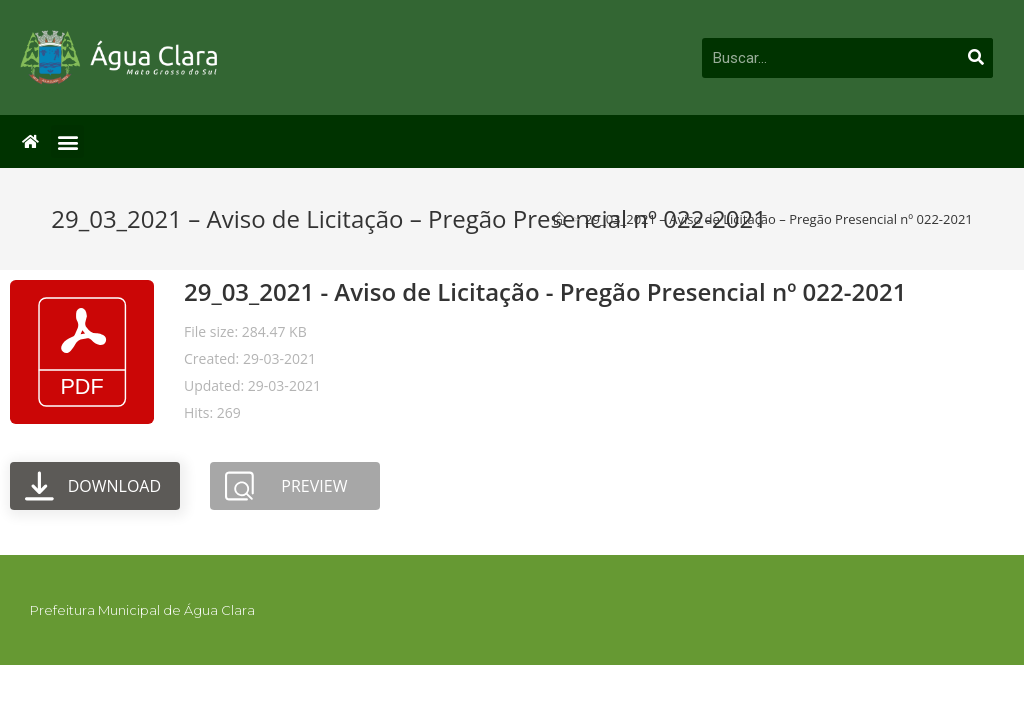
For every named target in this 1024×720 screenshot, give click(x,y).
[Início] (559, 219)
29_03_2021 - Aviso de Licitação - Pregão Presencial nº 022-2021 (545, 291)
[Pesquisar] (976, 58)
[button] (67, 141)
